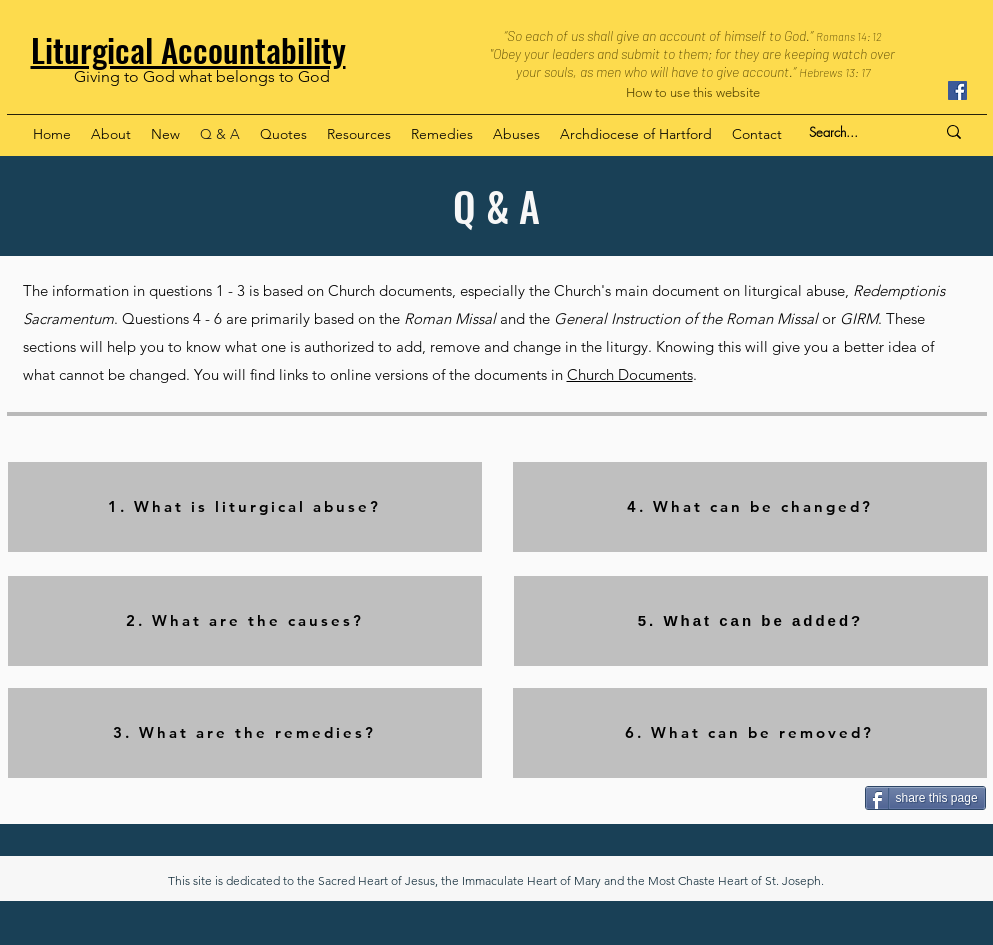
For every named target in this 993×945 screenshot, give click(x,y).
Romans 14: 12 (849, 36)
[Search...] (857, 132)
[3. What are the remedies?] (245, 733)
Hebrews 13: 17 (834, 72)
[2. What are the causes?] (245, 621)
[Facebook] (957, 90)
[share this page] (925, 798)
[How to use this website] (693, 93)
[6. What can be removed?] (750, 733)
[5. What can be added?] (751, 621)
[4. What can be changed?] (750, 507)
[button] (111, 134)
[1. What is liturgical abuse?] (245, 507)
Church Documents (630, 374)
